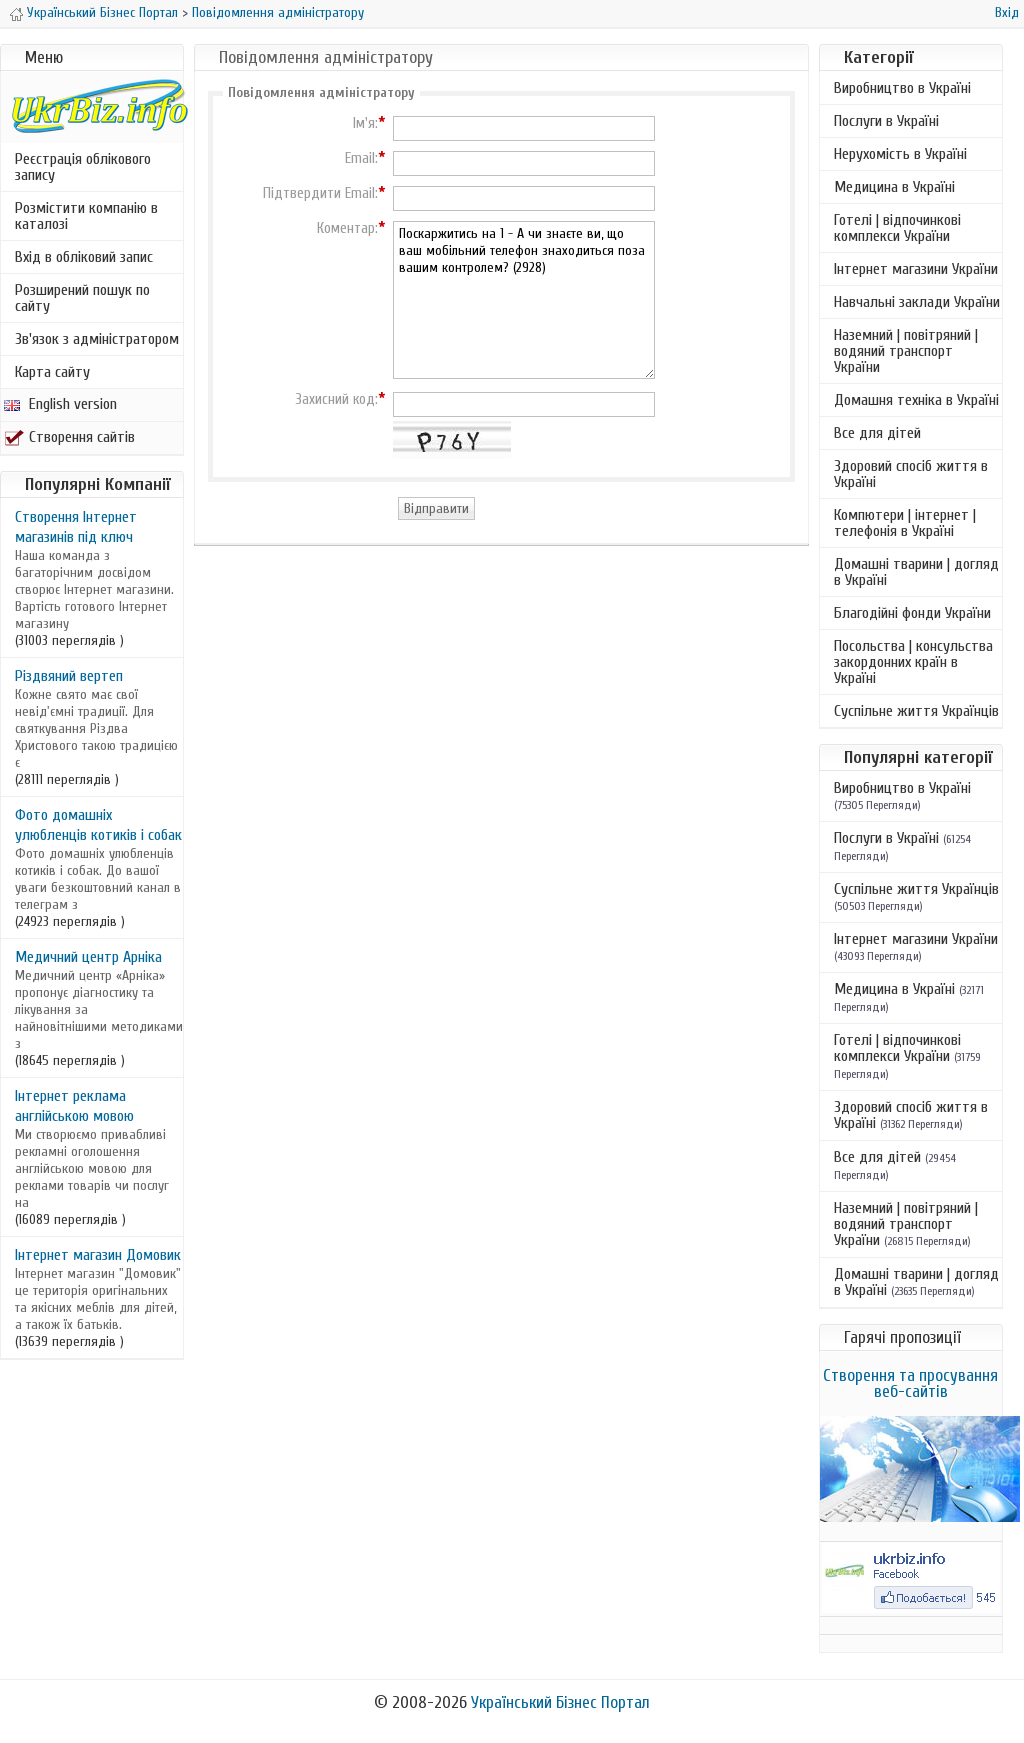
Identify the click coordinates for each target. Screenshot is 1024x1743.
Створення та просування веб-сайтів (910, 1383)
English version (60, 404)
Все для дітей (877, 433)
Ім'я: (365, 124)
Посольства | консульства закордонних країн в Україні (913, 662)
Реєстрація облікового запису (83, 167)
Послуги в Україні (886, 121)
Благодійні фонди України (912, 613)
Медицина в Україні (894, 187)
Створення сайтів (69, 437)
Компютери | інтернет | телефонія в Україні (905, 523)
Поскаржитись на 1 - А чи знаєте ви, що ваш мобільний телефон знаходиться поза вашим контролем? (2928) (524, 300)
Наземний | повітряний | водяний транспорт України (906, 351)
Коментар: (347, 229)
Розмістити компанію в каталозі (86, 216)
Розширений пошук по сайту (82, 298)
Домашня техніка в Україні (916, 400)
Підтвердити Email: (320, 194)
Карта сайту (52, 372)
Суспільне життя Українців (916, 711)
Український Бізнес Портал (102, 12)
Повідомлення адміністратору (278, 12)
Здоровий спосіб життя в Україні (911, 474)
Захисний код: (336, 400)
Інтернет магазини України (916, 269)
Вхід (1007, 12)
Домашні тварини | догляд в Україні (916, 572)
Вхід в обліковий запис (84, 257)
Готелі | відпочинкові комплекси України (897, 228)
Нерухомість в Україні (900, 154)
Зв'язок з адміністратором (97, 339)
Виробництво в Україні (902, 88)
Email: (361, 159)
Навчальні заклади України (917, 302)
